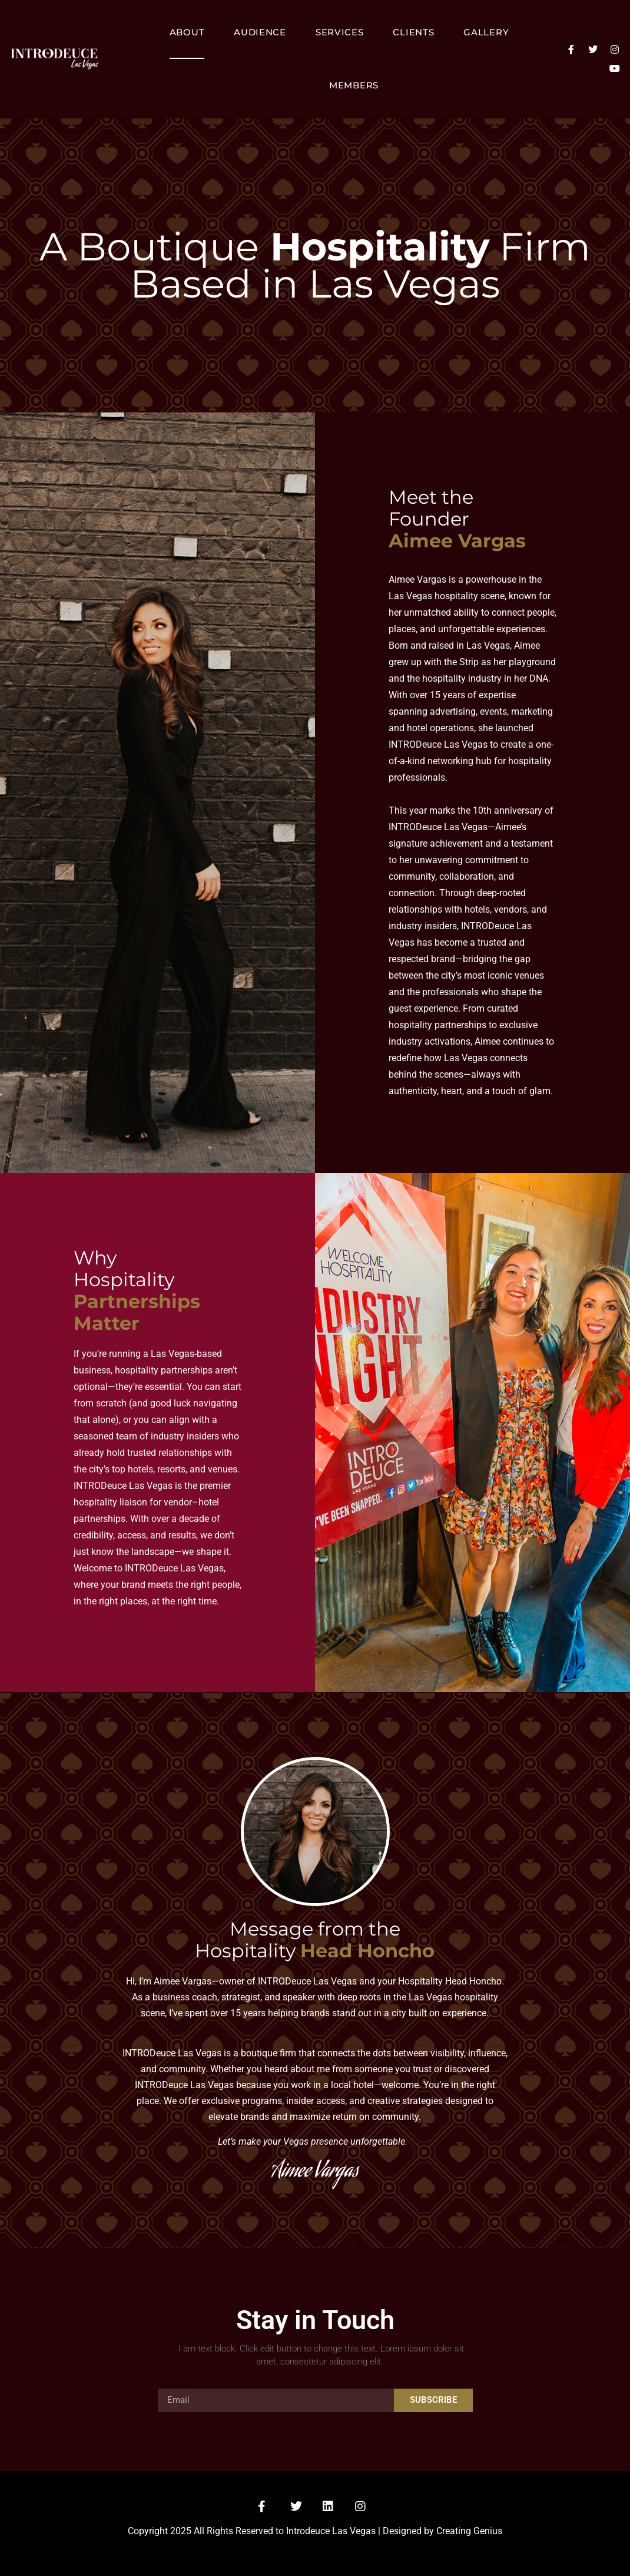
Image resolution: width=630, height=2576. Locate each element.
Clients (413, 32)
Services (340, 32)
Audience (260, 32)
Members (354, 85)
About (187, 32)
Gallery (486, 32)
